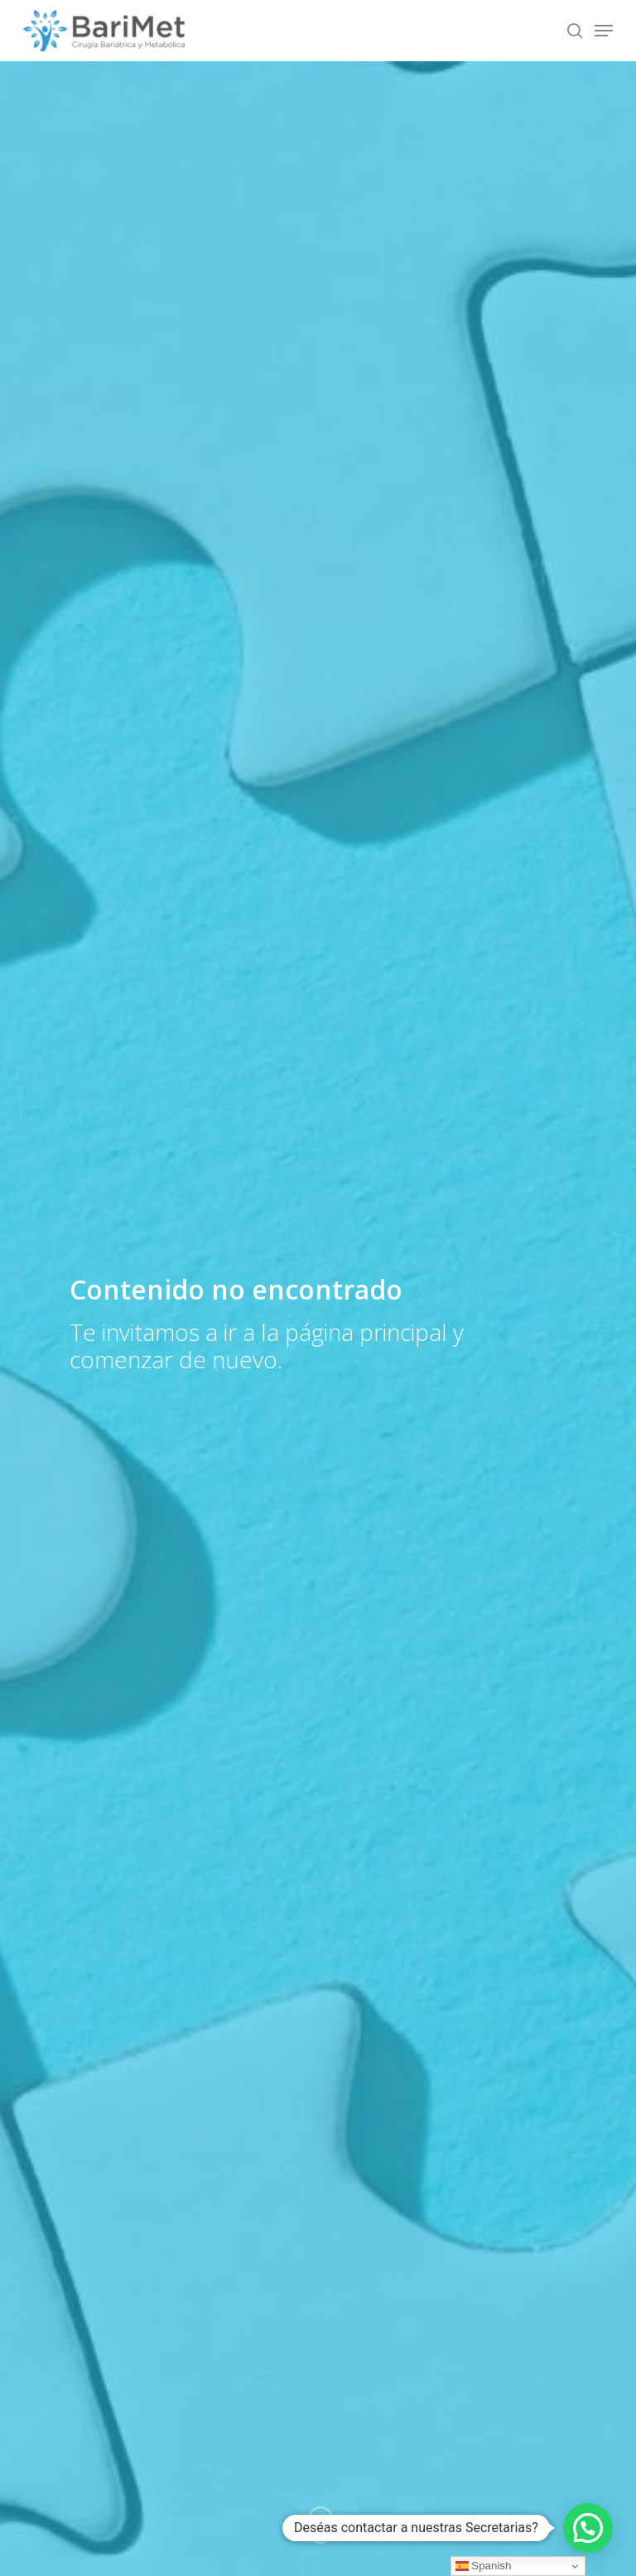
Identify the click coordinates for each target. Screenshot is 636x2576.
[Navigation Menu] (604, 30)
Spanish (483, 2566)
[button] (588, 2528)
